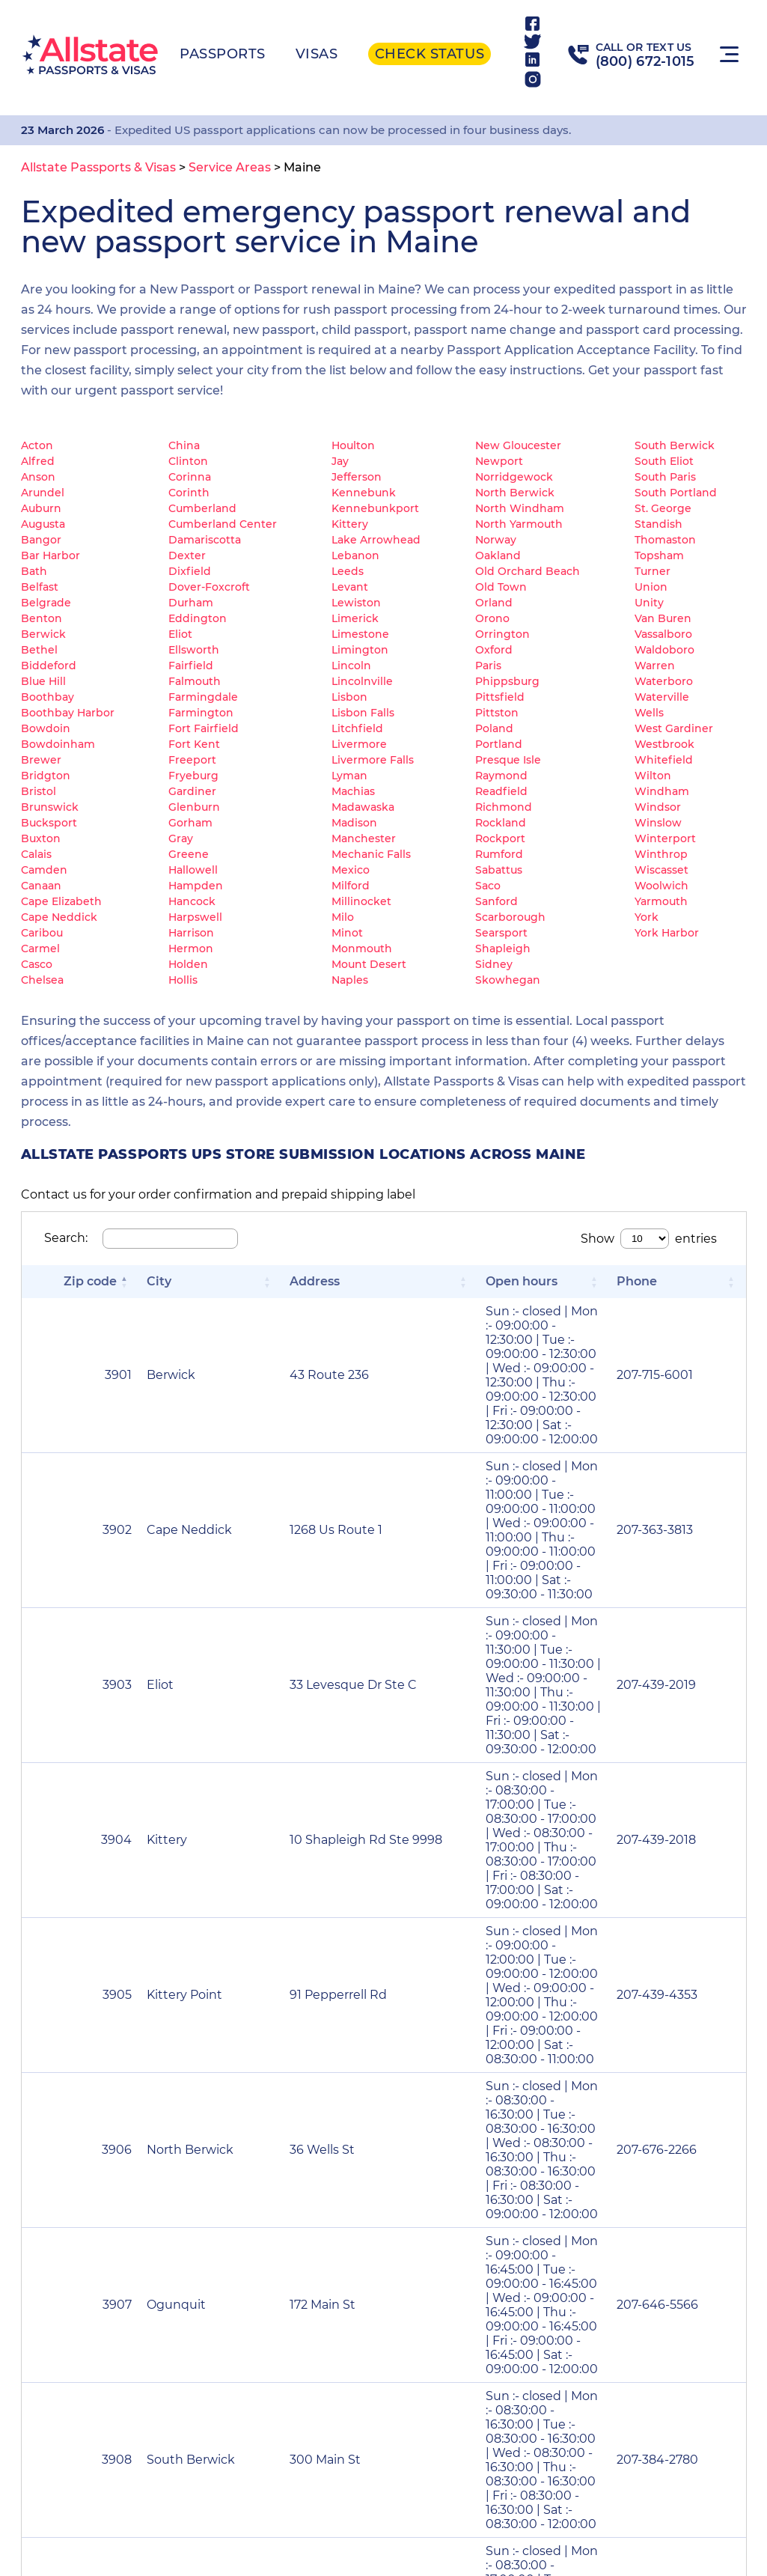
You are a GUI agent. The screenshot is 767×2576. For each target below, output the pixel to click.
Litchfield (357, 728)
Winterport (665, 838)
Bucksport (49, 822)
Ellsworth (193, 650)
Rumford (499, 854)
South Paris (665, 477)
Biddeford (48, 665)
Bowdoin (45, 728)
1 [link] (475, 2011)
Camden (44, 870)
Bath (34, 571)
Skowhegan (507, 980)
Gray (180, 838)
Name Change (357, 2152)
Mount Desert (368, 964)
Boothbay (47, 697)
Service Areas (365, 2493)
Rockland (500, 822)
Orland (494, 602)
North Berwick (514, 492)
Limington (359, 650)
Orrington (502, 634)
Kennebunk (363, 492)
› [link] (682, 2011)
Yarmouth (661, 901)
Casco (36, 964)
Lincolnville (362, 681)
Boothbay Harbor (67, 712)
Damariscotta (204, 539)
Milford (350, 885)
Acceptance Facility (555, 2493)
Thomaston (665, 539)
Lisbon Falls (362, 712)
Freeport (192, 760)
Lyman (349, 775)
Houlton (353, 445)
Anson (38, 477)
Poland (494, 728)
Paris (488, 665)
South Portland (676, 492)
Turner (652, 571)
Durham (190, 602)
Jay (340, 461)
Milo (342, 917)
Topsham (659, 555)
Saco (488, 885)
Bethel (39, 650)
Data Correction (617, 2216)
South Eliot (664, 461)
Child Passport (104, 2216)
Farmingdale (203, 697)
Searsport (501, 933)
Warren (655, 665)
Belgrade (46, 602)
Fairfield (190, 665)
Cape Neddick (59, 917)
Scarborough (510, 917)
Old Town (501, 587)
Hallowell (193, 870)
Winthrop (661, 854)
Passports (223, 54)
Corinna (189, 477)
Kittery (349, 524)
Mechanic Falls (371, 854)
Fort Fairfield (203, 728)
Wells (649, 712)
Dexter (187, 555)
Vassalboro (663, 634)
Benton (41, 618)
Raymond (501, 775)
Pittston (497, 712)
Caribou (42, 933)
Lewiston (356, 602)
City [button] (109, 1281)
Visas (317, 54)
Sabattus (498, 870)
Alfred (38, 461)
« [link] (421, 2011)
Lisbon (349, 697)
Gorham (190, 822)
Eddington (197, 618)
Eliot (180, 634)
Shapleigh (503, 948)
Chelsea (42, 980)
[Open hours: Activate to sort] (498, 1290)
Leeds (347, 571)
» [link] (709, 2011)
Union (651, 587)
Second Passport (620, 2152)
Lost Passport (101, 2152)
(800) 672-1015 (645, 61)
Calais (36, 854)
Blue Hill (43, 681)
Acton (37, 445)
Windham (662, 791)
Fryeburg (193, 775)
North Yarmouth (519, 524)
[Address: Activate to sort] (257, 1290)
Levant (349, 587)
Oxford (494, 650)
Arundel (42, 492)
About (434, 2485)
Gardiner (192, 791)
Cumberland (202, 508)
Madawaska (362, 807)
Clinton (188, 461)
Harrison (191, 933)
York (646, 917)
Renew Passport (364, 2088)
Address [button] (219, 1281)
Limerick (355, 618)
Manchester (363, 838)
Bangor (41, 539)
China (184, 445)
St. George (663, 508)
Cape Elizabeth (61, 901)
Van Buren (663, 618)
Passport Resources (195, 2493)
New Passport (102, 2088)
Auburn (41, 508)
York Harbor (667, 933)
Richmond (503, 807)
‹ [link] (448, 2011)
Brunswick (50, 807)
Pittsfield (500, 697)
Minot (347, 933)
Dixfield (189, 571)
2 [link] (504, 2011)
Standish (658, 524)
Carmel (40, 948)
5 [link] (589, 2011)
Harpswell (195, 917)
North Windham (519, 508)
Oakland (498, 555)
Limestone (360, 634)
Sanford (496, 901)
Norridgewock (514, 477)
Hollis (183, 980)
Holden (188, 964)
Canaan (41, 885)
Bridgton (45, 775)
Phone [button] (696, 1281)
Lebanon (355, 555)
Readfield (501, 791)
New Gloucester (518, 445)
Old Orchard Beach (527, 571)
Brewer (41, 760)
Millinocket (361, 901)
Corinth (189, 492)
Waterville (662, 697)
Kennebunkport (375, 508)
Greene (188, 854)
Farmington (200, 712)
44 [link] (652, 2011)
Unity (649, 602)
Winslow (658, 822)
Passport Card (611, 2088)
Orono (492, 618)
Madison (354, 822)
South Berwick (675, 445)
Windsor (658, 807)
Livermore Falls (372, 760)
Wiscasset (661, 870)
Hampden (195, 885)
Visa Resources (297, 2493)
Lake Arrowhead (376, 539)
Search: (66, 1238)
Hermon (190, 948)
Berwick (43, 634)
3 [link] (532, 2011)
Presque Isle (508, 760)
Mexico (350, 870)
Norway (495, 539)
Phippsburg (507, 681)
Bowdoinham (58, 744)
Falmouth (194, 681)
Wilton (653, 775)
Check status (429, 54)
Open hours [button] (371, 1281)
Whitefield (664, 760)
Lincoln (351, 665)
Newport (499, 461)
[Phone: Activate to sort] (707, 1290)
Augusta (43, 524)
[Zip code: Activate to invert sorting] (56, 1290)
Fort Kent (194, 744)
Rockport (500, 838)
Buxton (41, 838)
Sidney (494, 964)
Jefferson (356, 477)
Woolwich (661, 885)
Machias (353, 791)
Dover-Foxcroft (209, 587)
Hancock (192, 901)
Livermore (359, 744)
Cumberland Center (222, 524)
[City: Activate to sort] (138, 1290)
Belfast (39, 587)
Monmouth (361, 948)
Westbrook (664, 744)
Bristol (38, 791)
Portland (498, 744)
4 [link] (560, 2011)
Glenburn (194, 807)
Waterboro (664, 681)
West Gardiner (674, 728)
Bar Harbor (50, 555)
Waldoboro (664, 650)
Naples (349, 980)
